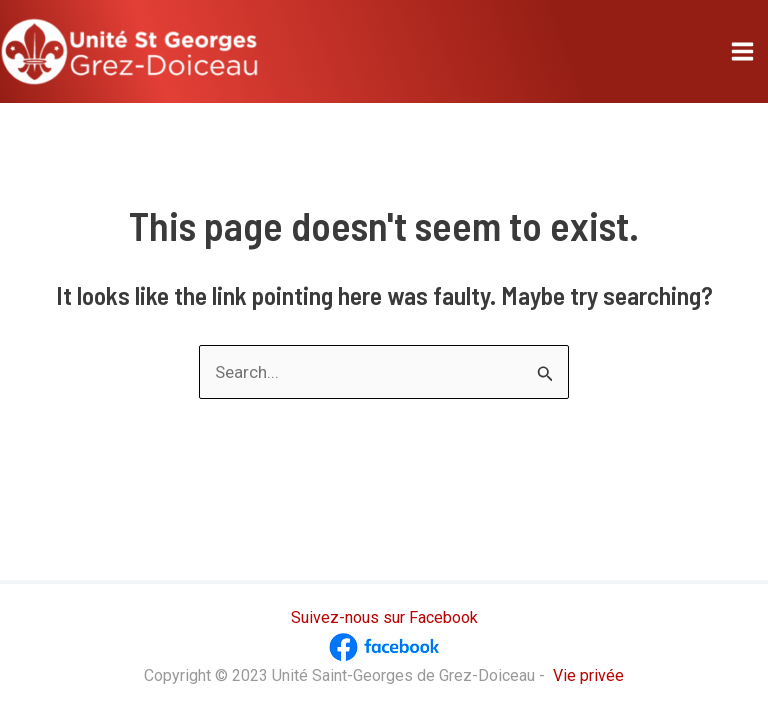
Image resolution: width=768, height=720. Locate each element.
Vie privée (588, 675)
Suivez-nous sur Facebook (384, 617)
